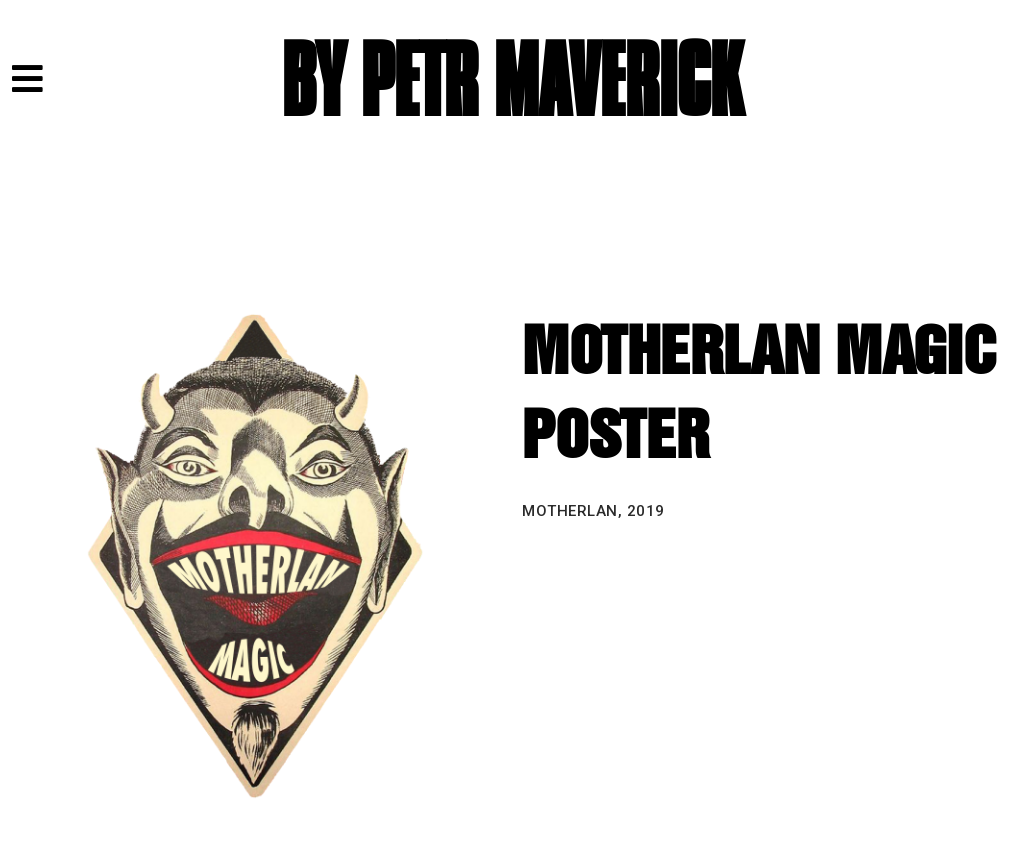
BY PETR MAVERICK (511, 82)
